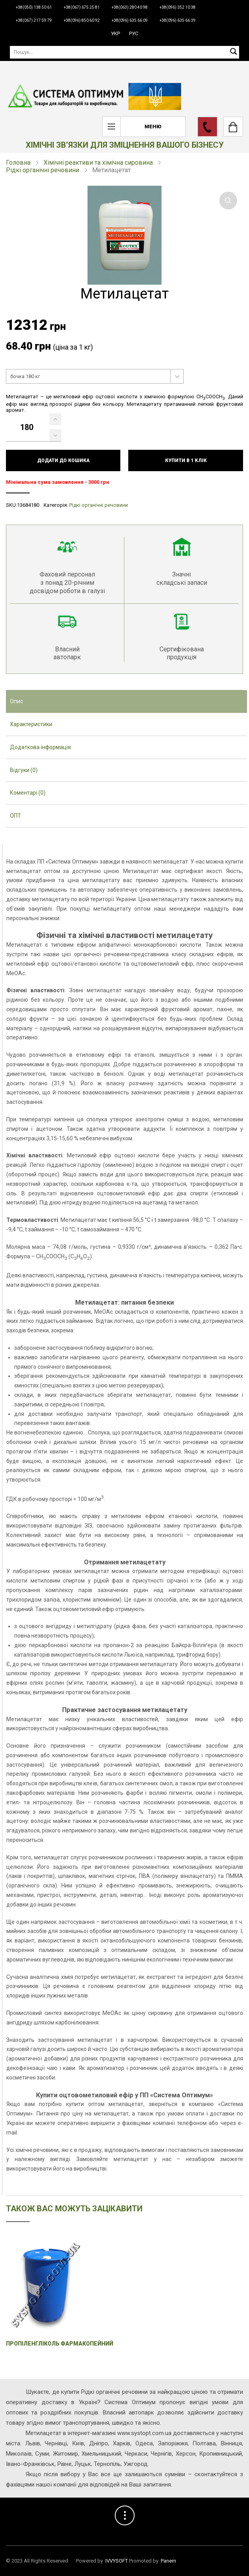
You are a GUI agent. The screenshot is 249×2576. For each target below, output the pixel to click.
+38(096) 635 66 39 (178, 20)
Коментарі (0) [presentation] (28, 793)
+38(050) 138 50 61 (34, 7)
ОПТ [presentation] (15, 815)
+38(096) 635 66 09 (130, 20)
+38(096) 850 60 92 (82, 20)
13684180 (28, 505)
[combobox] (95, 376)
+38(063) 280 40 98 (130, 7)
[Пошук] (124, 52)
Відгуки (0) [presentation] (24, 770)
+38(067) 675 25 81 (82, 7)
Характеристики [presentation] (31, 724)
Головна (18, 162)
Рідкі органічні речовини (42, 170)
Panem (168, 2561)
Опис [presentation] (16, 701)
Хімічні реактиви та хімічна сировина (98, 162)
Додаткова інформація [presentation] (40, 747)
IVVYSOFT (116, 2561)
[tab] (126, 701)
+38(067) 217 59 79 (34, 20)
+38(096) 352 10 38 (178, 7)
